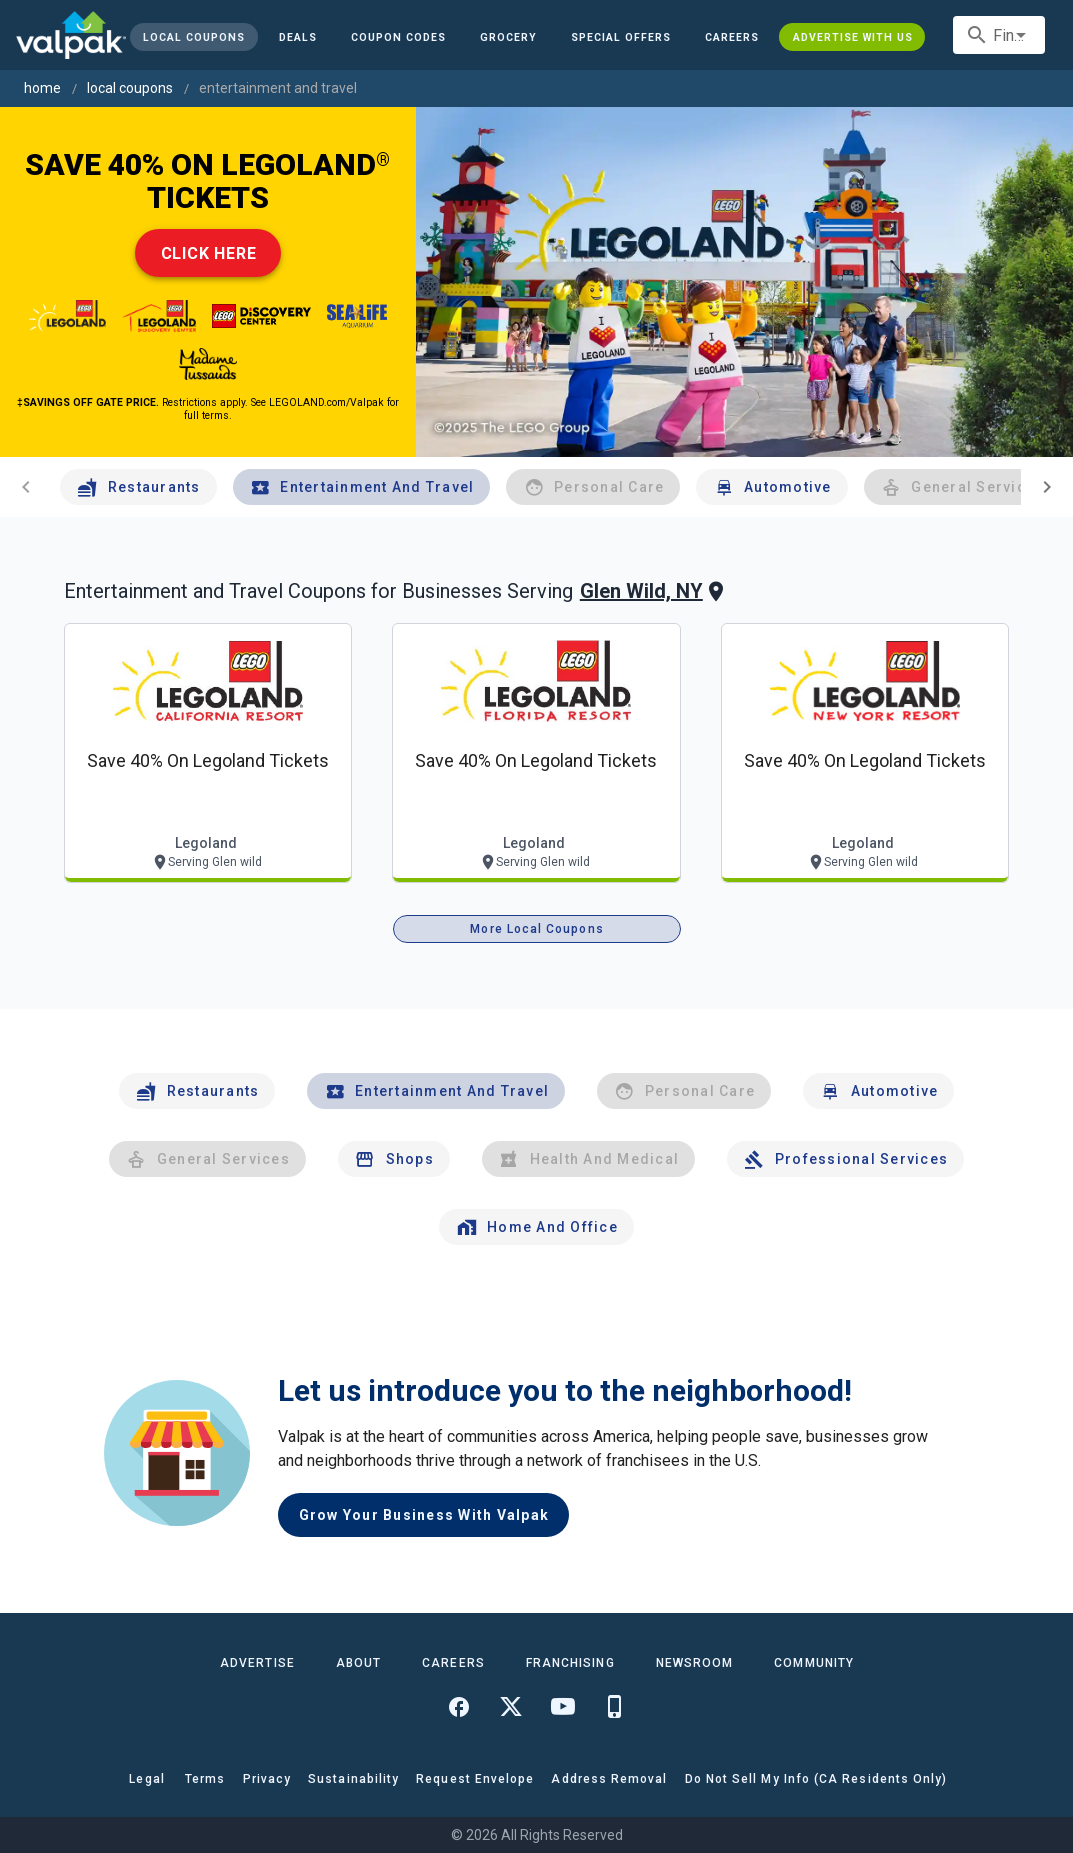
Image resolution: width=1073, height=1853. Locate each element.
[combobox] (999, 35)
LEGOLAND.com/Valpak (326, 402)
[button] (621, 37)
